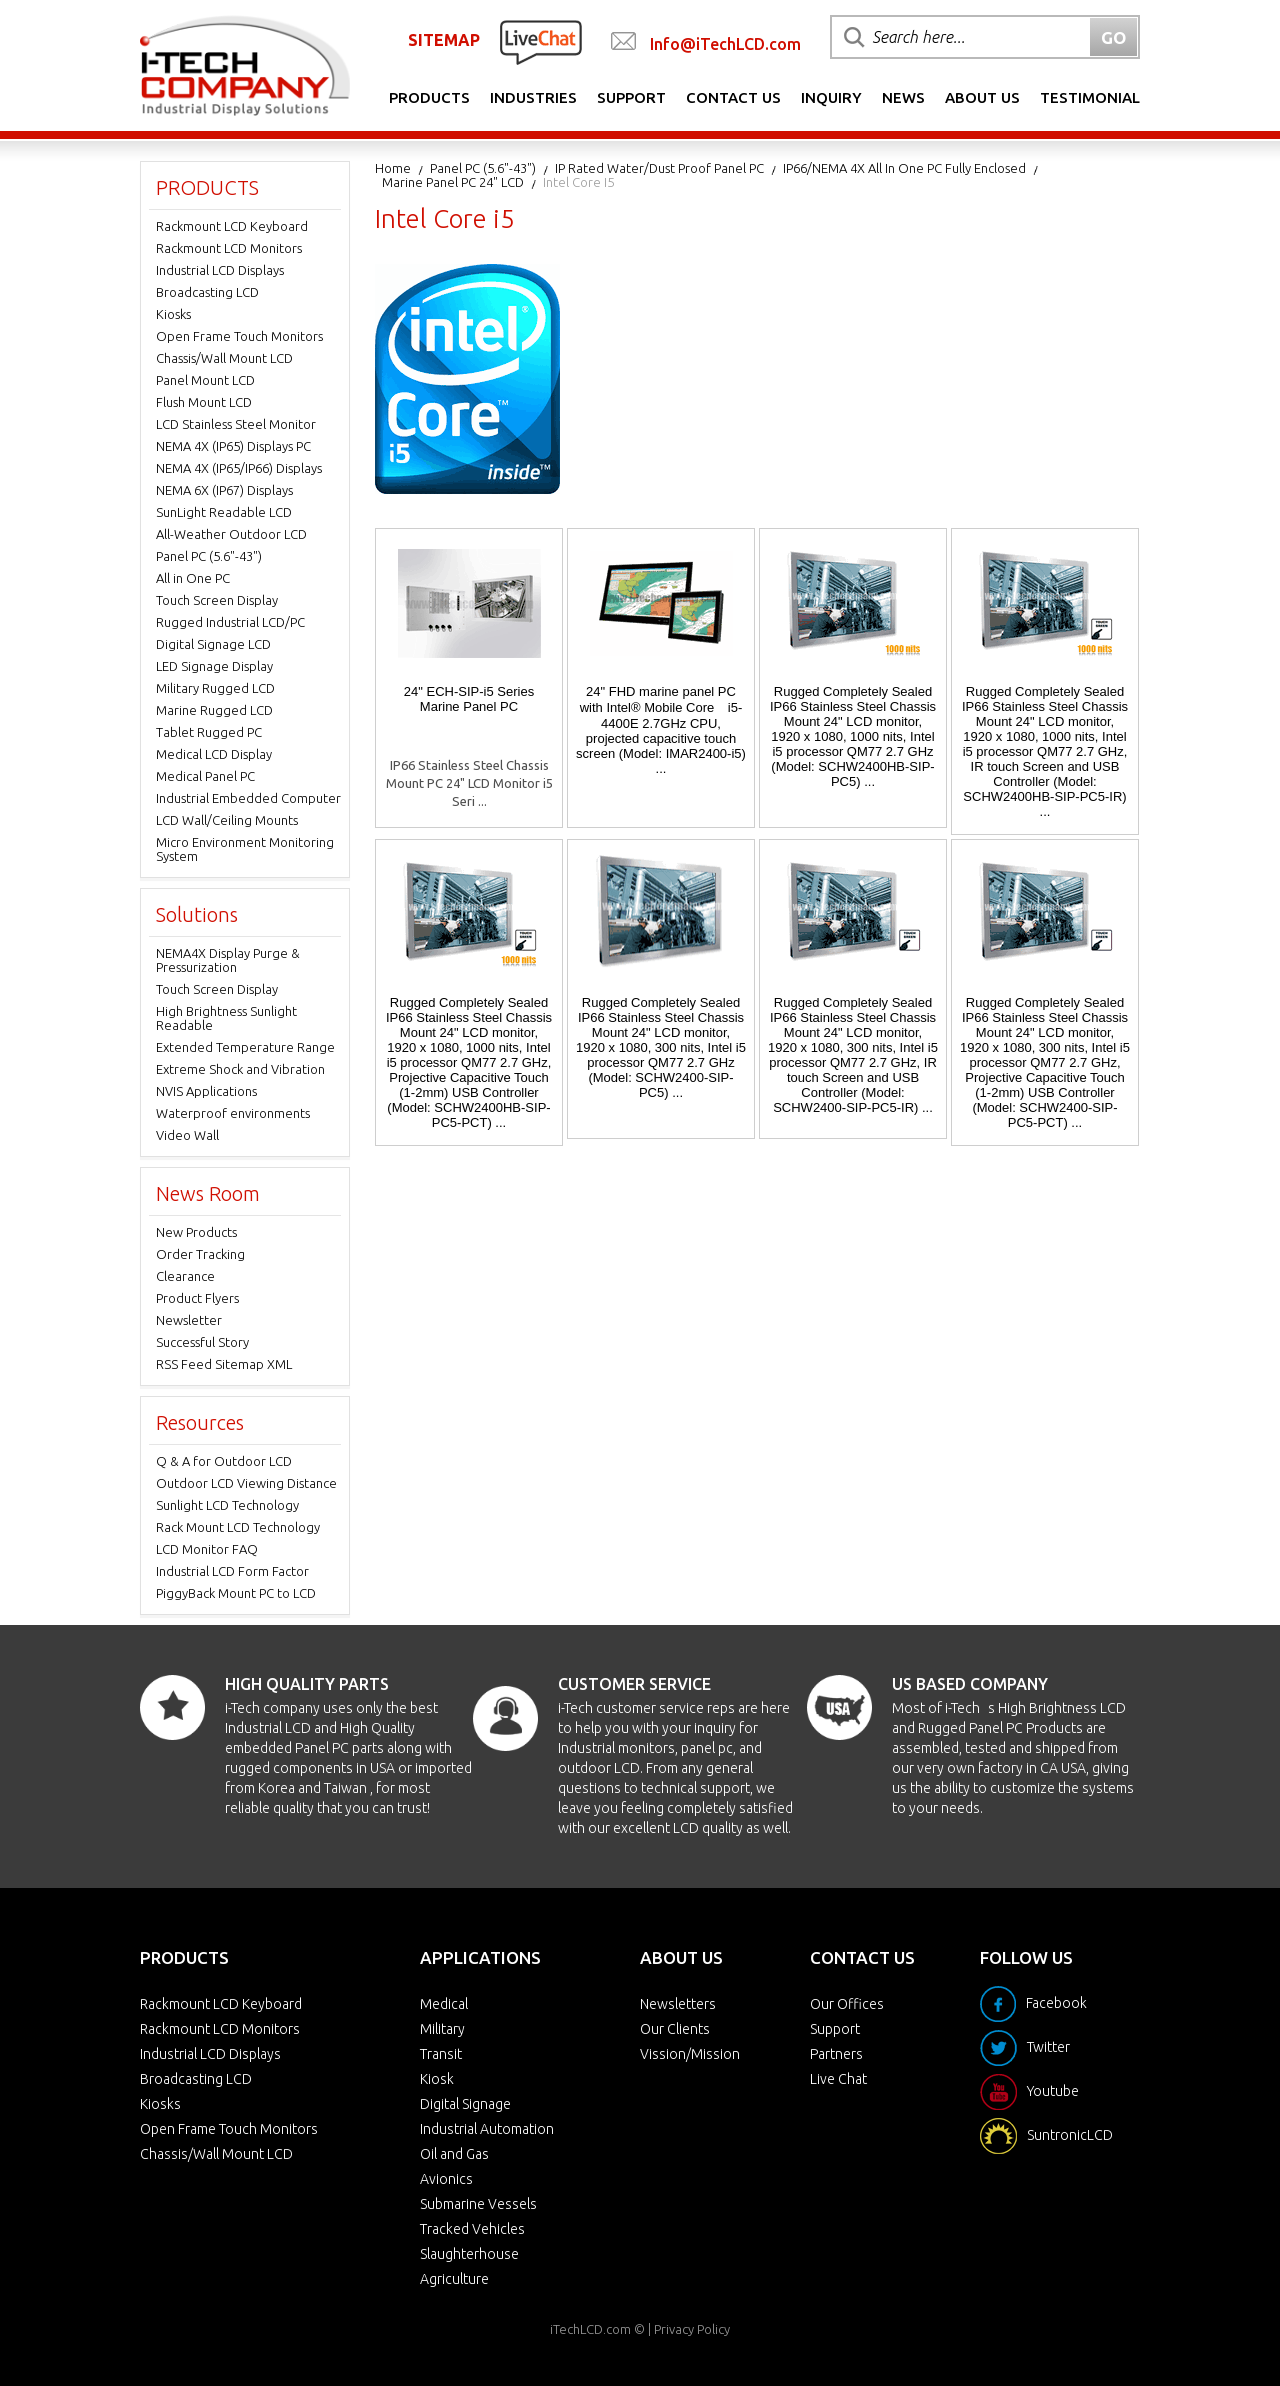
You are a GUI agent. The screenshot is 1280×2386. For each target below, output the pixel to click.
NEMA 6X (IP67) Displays (224, 490)
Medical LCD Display (214, 754)
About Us (982, 97)
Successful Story (202, 1342)
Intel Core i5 (578, 182)
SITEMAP (444, 40)
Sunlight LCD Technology (227, 1505)
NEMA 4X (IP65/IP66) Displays (239, 468)
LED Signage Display (214, 666)
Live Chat (838, 2079)
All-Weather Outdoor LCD (231, 534)
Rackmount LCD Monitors (229, 248)
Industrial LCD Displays (220, 270)
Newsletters (678, 2004)
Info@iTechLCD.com (725, 44)
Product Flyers (197, 1298)
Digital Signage (465, 2104)
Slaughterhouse (469, 2254)
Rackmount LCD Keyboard (232, 226)
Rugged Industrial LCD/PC (230, 622)
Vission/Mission (690, 2054)
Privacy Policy (692, 2329)
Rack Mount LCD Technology (238, 1527)
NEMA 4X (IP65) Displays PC (233, 446)
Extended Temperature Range (245, 1047)
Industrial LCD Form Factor (232, 1571)
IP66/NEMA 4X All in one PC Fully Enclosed (904, 168)
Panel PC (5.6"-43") (483, 168)
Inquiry (831, 97)
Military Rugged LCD (215, 688)
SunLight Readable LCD (224, 512)
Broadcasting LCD (207, 292)
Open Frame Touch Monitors (239, 336)
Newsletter (189, 1320)
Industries (533, 97)
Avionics (446, 2179)
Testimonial (1090, 97)
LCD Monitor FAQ (207, 1549)
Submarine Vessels (478, 2204)
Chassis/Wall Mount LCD (224, 358)
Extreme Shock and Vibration (240, 1069)
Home (393, 168)
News (903, 97)
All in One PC (193, 578)
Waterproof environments (233, 1113)
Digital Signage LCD (213, 644)
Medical (444, 2004)
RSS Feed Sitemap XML (224, 1364)
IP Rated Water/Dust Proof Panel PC (659, 168)
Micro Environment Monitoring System (245, 849)
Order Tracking (200, 1254)
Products (429, 97)
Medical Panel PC (205, 776)
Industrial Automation (487, 2129)
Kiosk (437, 2079)
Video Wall (187, 1135)
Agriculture (454, 2279)
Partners (836, 2054)
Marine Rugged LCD (214, 710)
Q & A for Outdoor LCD (224, 1461)
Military (442, 2029)
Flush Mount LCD (204, 402)
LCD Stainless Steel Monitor (236, 424)
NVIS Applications (206, 1091)
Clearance (185, 1276)
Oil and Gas (454, 2154)
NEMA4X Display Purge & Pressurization (228, 960)
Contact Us (733, 97)
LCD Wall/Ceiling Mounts (227, 820)
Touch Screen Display (217, 600)
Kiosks (173, 314)
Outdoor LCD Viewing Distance (246, 1483)
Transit (441, 2054)
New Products (196, 1232)
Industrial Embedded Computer (248, 798)
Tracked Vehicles (472, 2229)
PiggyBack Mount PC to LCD (236, 1593)
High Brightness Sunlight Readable (226, 1018)
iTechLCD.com (590, 2329)
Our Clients (675, 2029)
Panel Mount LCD (205, 380)
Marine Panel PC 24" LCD (453, 182)
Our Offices (847, 2004)
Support (631, 97)
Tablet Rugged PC (209, 732)
